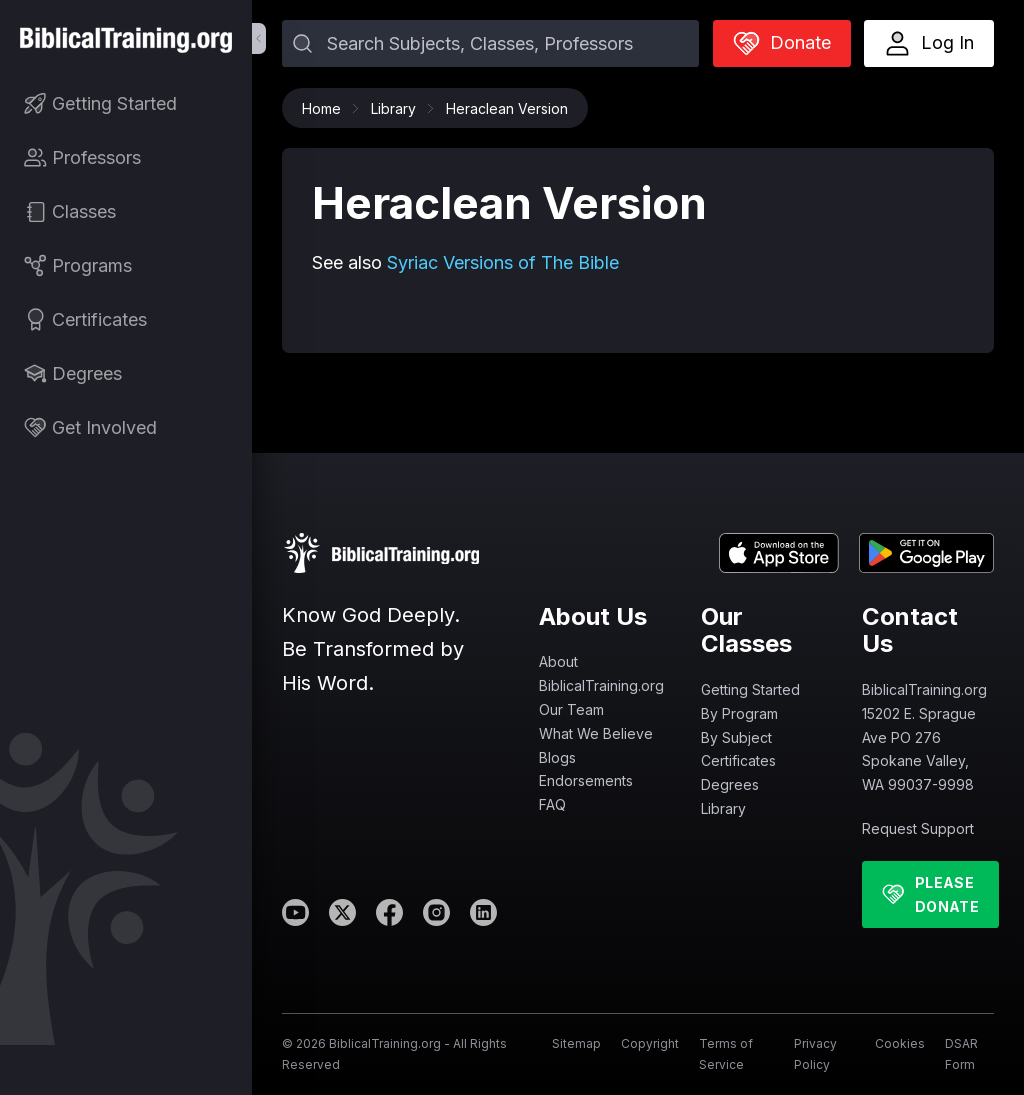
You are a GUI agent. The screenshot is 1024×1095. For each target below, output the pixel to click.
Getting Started (750, 689)
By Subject (736, 737)
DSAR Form (961, 1053)
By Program (739, 713)
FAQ (552, 804)
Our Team (571, 709)
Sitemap (576, 1043)
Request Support (918, 828)
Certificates (738, 760)
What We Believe (596, 733)
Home (326, 108)
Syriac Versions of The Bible (503, 262)
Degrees (730, 784)
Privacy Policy (815, 1053)
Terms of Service (726, 1053)
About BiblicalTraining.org (601, 673)
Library (398, 108)
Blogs (557, 757)
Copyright (650, 1043)
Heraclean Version (507, 108)
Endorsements (586, 780)
